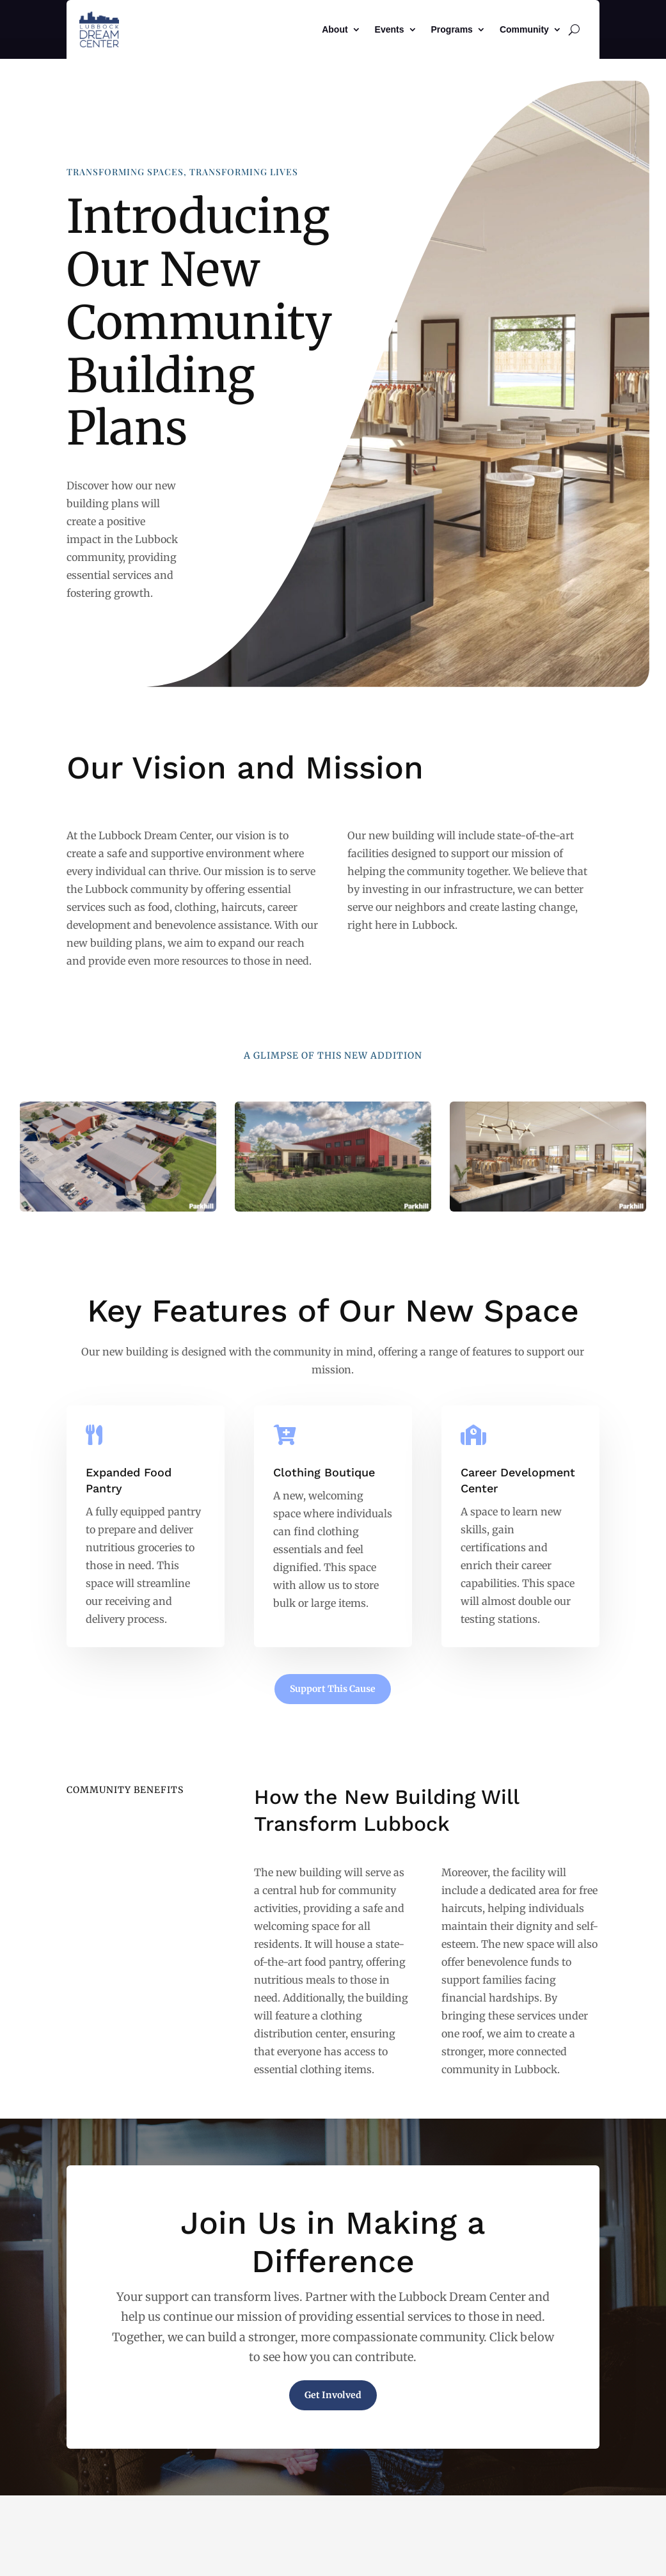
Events (389, 29)
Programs (452, 29)
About (334, 29)
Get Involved (333, 2395)
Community (524, 29)
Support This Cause (333, 1689)
